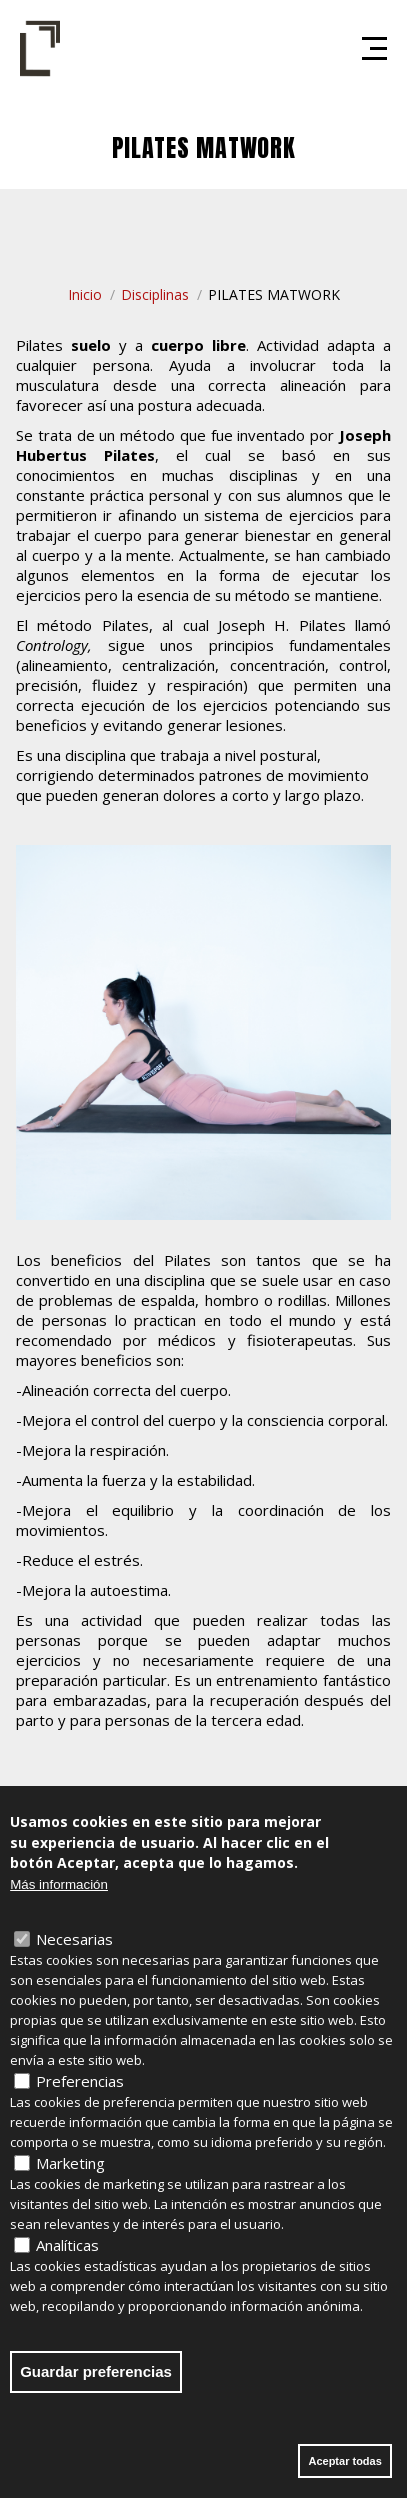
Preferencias (80, 2090)
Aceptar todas (344, 2470)
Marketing (70, 2172)
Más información (59, 1893)
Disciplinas (155, 294)
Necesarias (74, 1948)
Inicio (85, 294)
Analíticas (67, 2254)
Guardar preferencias (96, 2380)
